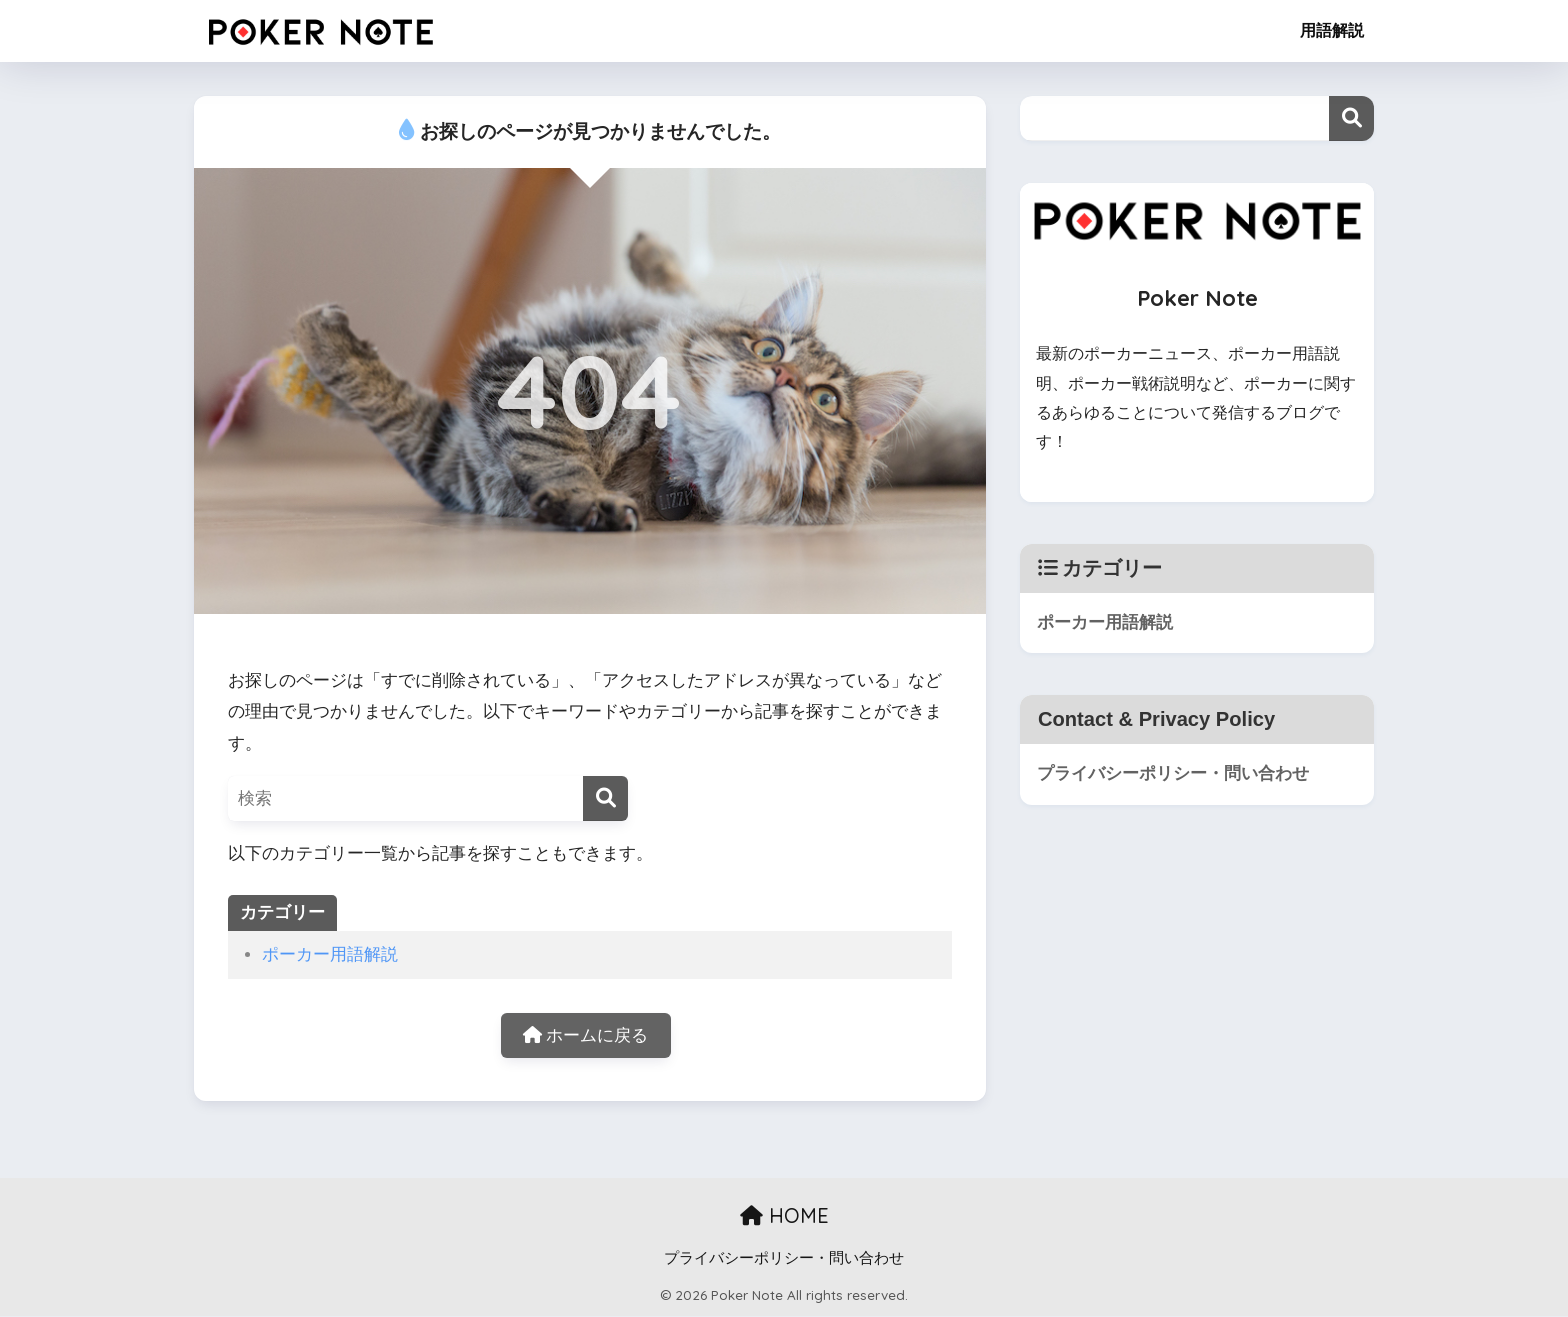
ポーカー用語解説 (330, 954)
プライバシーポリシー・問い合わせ (1173, 773)
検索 (1351, 118)
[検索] (605, 798)
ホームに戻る (586, 1035)
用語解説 (1332, 30)
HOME (784, 1215)
